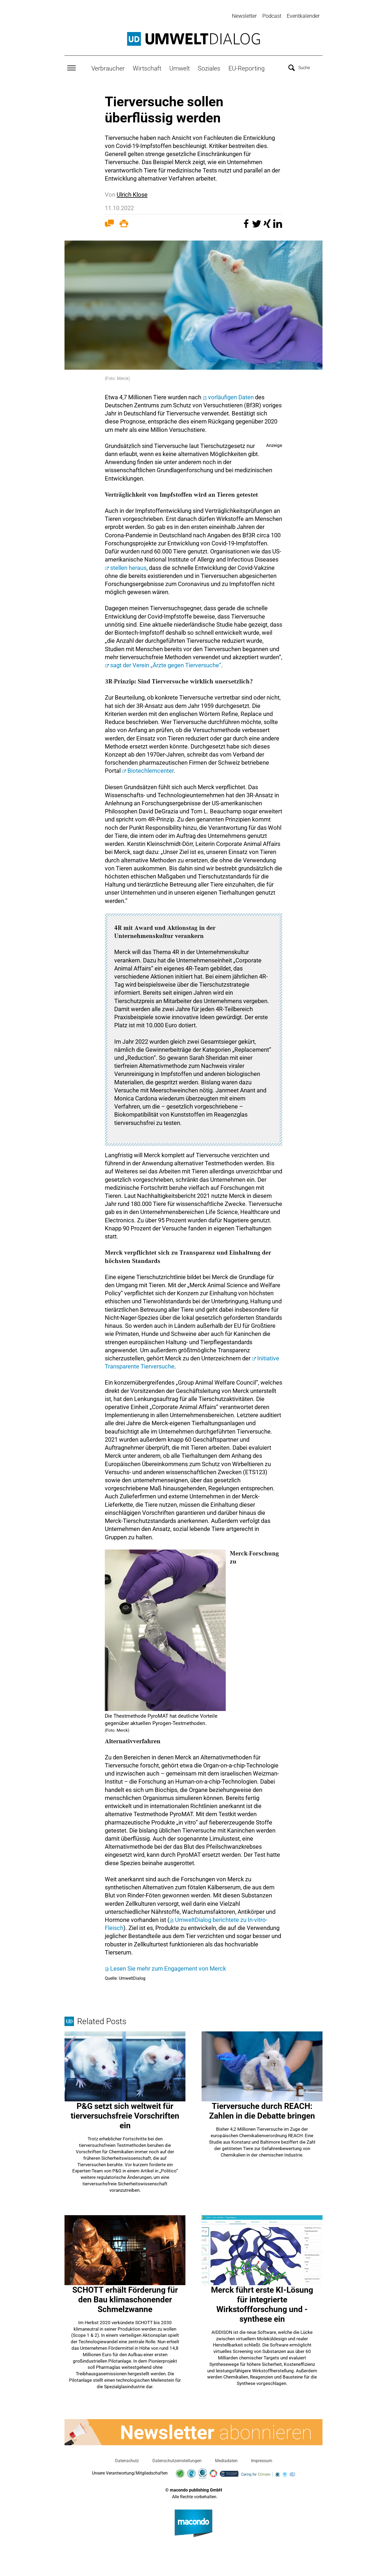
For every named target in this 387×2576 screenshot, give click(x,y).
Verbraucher (108, 67)
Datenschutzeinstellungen (177, 2459)
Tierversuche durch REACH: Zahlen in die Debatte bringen (262, 2110)
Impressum (261, 2459)
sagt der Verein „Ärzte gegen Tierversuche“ (165, 664)
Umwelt (179, 67)
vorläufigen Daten (231, 396)
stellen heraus (128, 566)
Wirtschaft (147, 67)
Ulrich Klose (132, 193)
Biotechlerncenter (150, 770)
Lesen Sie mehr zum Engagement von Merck (168, 1967)
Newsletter (244, 16)
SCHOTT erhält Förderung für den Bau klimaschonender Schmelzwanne (125, 2298)
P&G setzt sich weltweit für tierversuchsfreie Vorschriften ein (125, 2115)
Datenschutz (127, 2459)
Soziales (209, 67)
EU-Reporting (246, 67)
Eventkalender (303, 16)
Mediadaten (226, 2459)
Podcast (271, 16)
